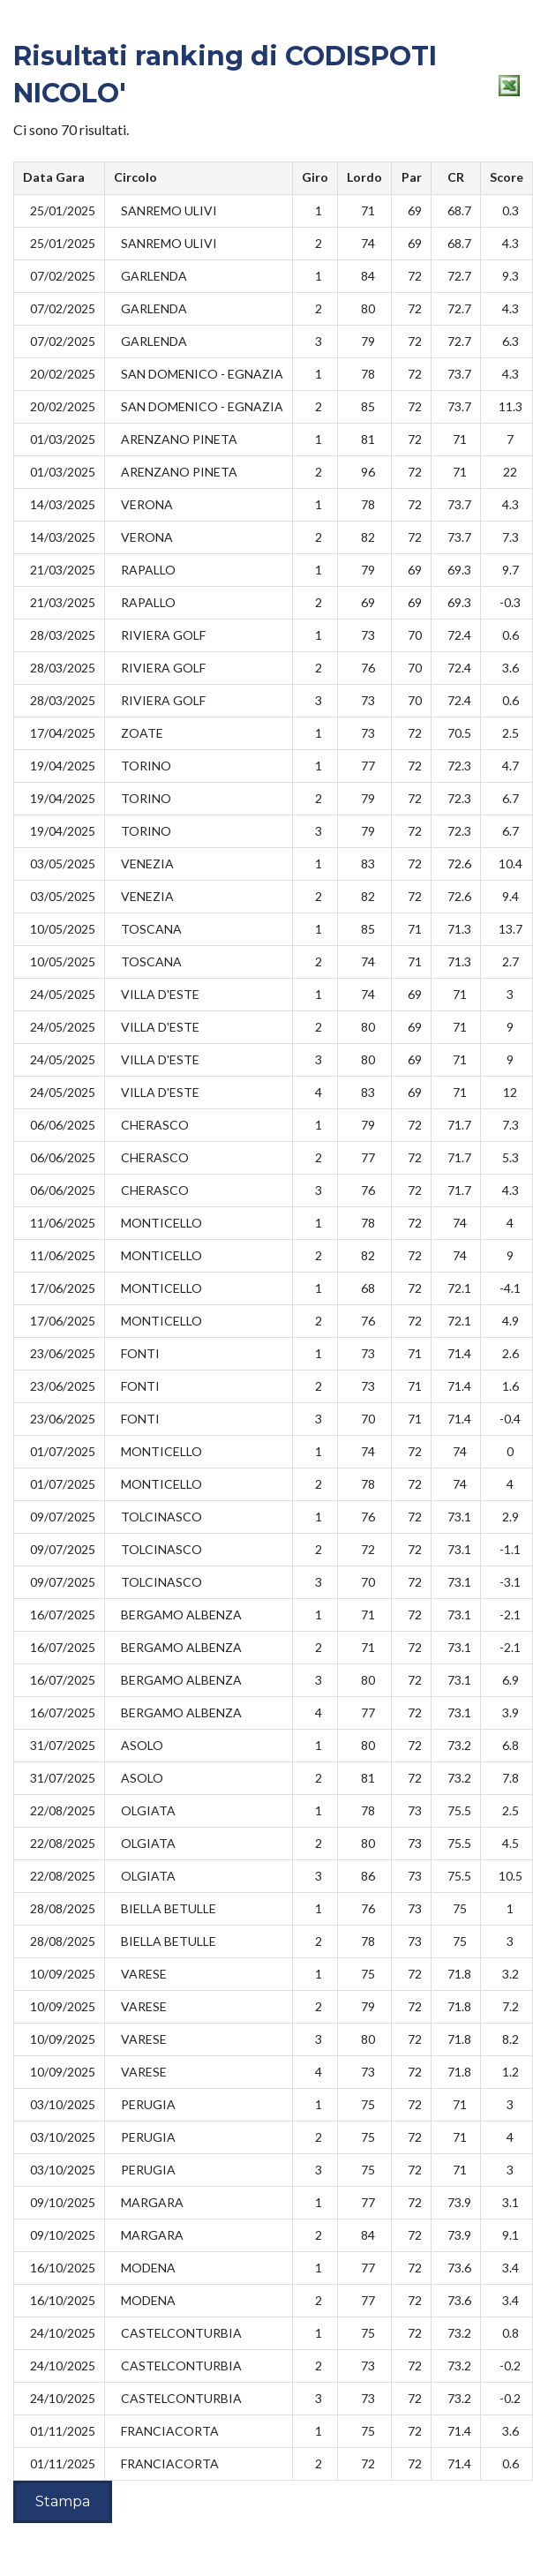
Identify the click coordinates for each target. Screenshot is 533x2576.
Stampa (62, 2501)
